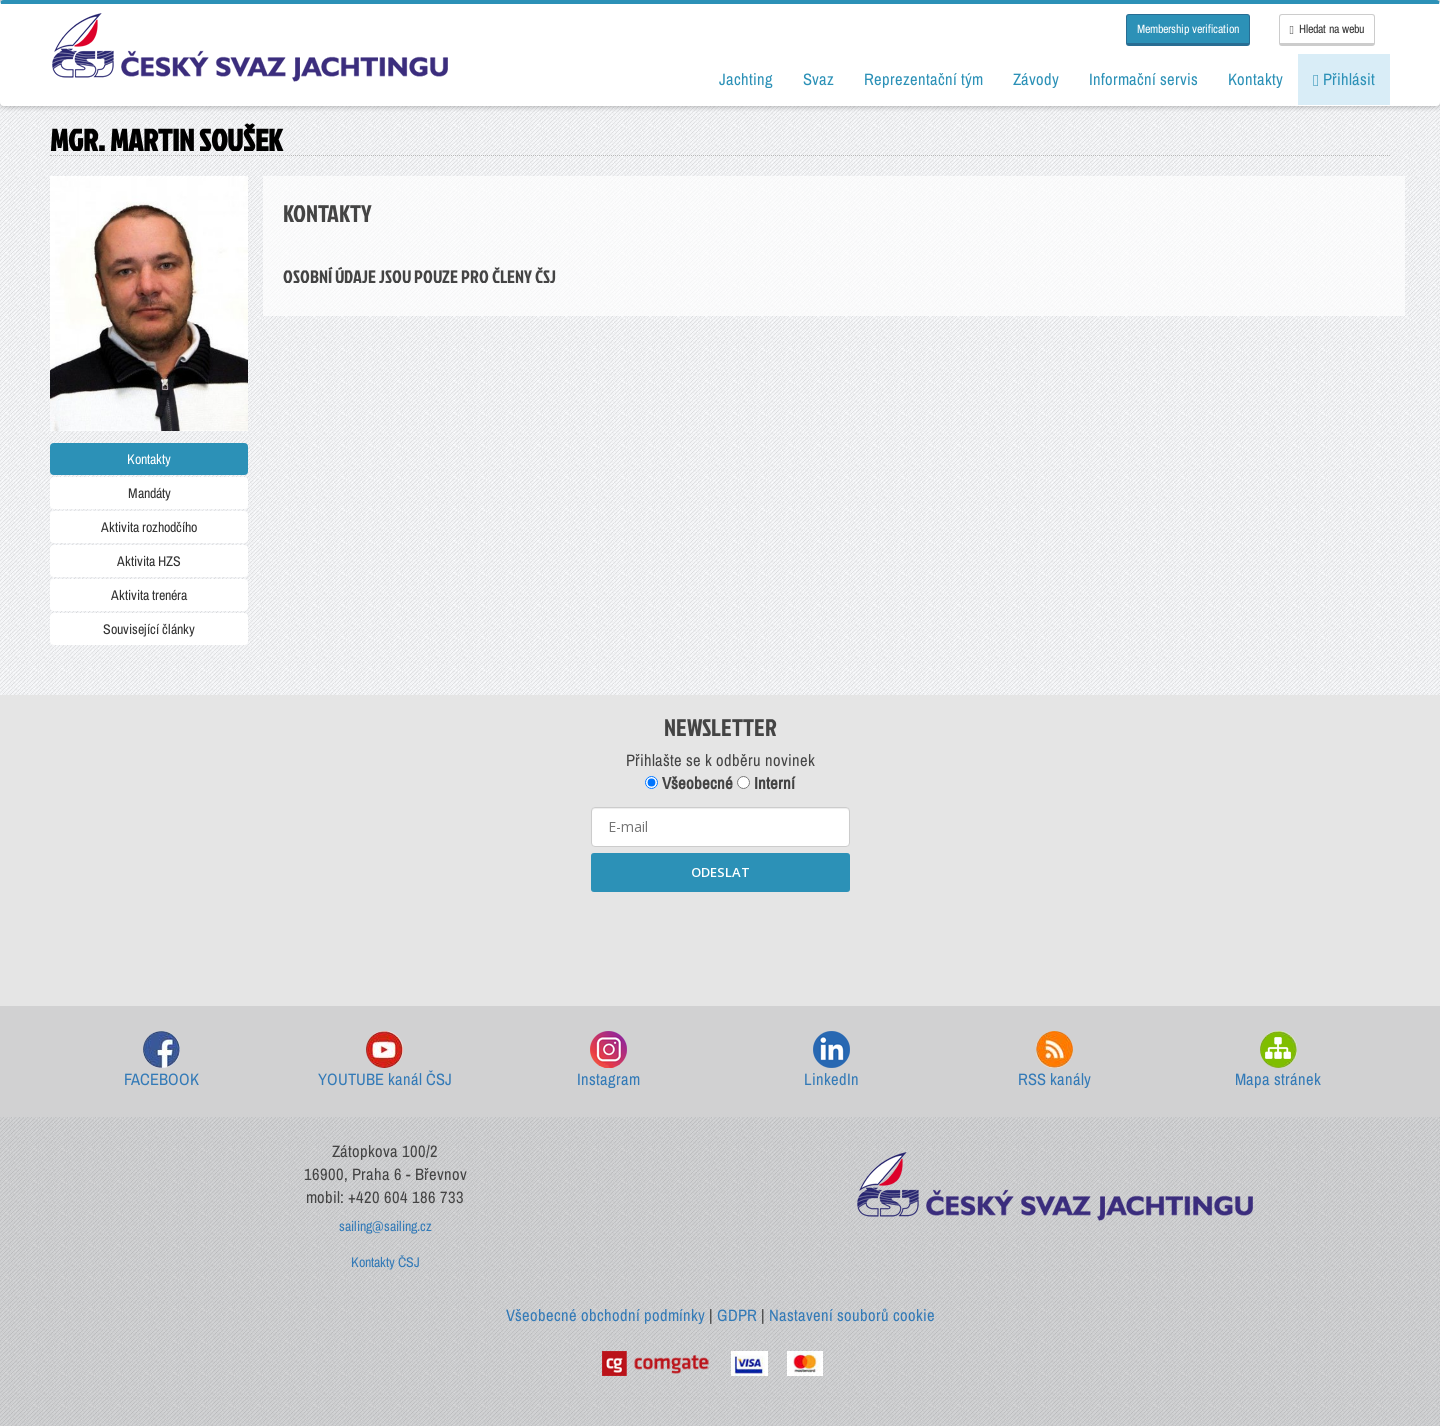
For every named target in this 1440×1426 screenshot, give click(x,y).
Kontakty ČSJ (385, 1262)
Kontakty (149, 459)
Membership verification (1188, 29)
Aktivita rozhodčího (149, 527)
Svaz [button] (818, 79)
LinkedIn (831, 1060)
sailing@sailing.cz (385, 1226)
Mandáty (149, 493)
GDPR (737, 1315)
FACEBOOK (161, 1060)
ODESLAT (720, 872)
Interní (766, 783)
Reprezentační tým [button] (923, 79)
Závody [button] (1036, 79)
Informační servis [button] (1143, 79)
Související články (149, 629)
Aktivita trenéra (149, 595)
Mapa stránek (1278, 1060)
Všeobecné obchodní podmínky (605, 1315)
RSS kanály (1054, 1060)
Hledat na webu (1327, 29)
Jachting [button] (746, 79)
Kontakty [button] (1255, 79)
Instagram (608, 1060)
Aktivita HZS (149, 561)
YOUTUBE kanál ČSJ (385, 1060)
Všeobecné (689, 783)
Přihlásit (1344, 79)
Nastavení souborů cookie (852, 1315)
